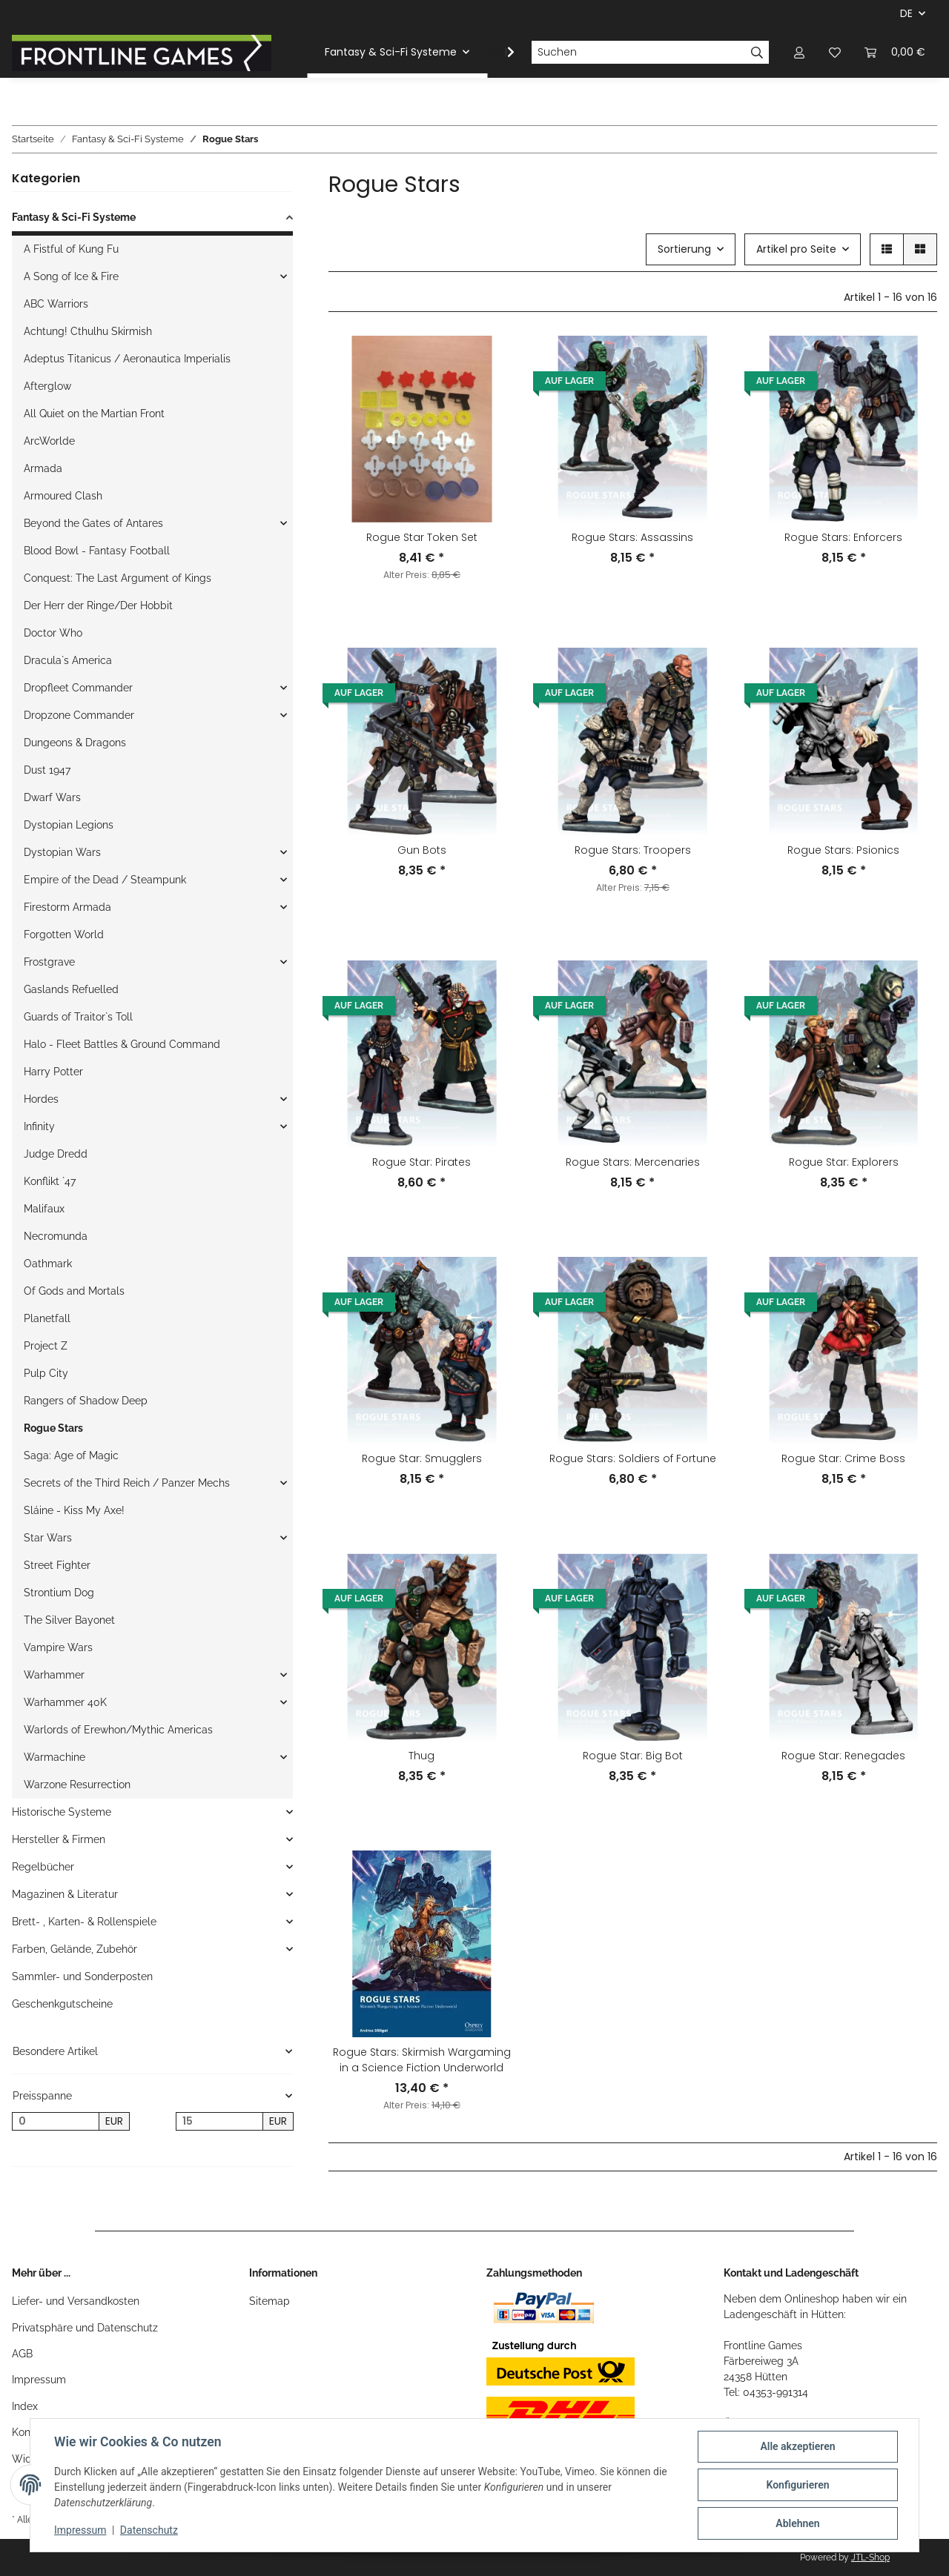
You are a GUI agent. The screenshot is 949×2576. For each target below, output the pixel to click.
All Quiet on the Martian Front (94, 413)
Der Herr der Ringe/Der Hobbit (98, 605)
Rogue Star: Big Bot (633, 1755)
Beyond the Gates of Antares (93, 523)
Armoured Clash (63, 496)
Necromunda (55, 1236)
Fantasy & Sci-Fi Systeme (74, 217)
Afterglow (47, 386)
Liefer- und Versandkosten (75, 2301)
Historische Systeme (61, 1812)
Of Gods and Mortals (74, 1291)
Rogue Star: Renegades (843, 1755)
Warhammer (54, 1675)
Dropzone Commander (79, 715)
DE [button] (906, 13)
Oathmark (48, 1263)
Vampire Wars (58, 1647)
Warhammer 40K (65, 1702)
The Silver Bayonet (69, 1620)
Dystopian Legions (68, 825)
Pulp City (46, 1373)
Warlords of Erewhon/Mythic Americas (118, 1730)
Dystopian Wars (62, 852)
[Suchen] (638, 52)
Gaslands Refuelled (71, 989)
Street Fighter (57, 1565)
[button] (799, 52)
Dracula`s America (68, 660)
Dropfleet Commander (78, 688)
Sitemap (269, 2301)
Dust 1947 (47, 770)
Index (25, 2406)
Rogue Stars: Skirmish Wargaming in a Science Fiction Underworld (422, 2060)
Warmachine (54, 1757)
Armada (43, 468)
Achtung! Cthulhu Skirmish (88, 331)
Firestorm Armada (67, 907)
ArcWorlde (49, 441)
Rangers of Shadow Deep (86, 1401)
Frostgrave (49, 962)
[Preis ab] (55, 2121)
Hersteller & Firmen (58, 1839)
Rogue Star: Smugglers (422, 1458)
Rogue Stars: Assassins (632, 537)
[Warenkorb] (895, 52)
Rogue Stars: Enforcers (843, 537)
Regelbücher (43, 1867)
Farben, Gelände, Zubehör (74, 1949)
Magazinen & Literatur (65, 1894)
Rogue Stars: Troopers (633, 850)
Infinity (39, 1126)
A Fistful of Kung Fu (71, 249)
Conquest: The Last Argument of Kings (117, 578)
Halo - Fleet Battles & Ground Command (122, 1044)
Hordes (41, 1099)
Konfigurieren (797, 2485)
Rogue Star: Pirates (421, 1162)
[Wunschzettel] (835, 52)
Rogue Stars (53, 1428)
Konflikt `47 (50, 1181)
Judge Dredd (55, 1154)
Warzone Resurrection (77, 1784)
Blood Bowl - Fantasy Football (97, 551)
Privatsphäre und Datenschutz (85, 2328)
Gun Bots (421, 850)
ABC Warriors (56, 304)
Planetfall (47, 1318)
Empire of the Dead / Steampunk (105, 880)
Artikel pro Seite (796, 249)
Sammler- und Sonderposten (82, 1976)
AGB (22, 2354)
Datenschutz (149, 2530)
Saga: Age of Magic (71, 1455)
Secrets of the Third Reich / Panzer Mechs (127, 1483)
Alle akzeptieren (797, 2446)
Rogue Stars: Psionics (843, 850)
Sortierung (684, 249)
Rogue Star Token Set (421, 537)
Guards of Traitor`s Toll (78, 1017)
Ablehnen (797, 2523)
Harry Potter (53, 1072)
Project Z (45, 1346)
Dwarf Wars (52, 797)
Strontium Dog (59, 1593)
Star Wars (48, 1538)
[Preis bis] (219, 2121)
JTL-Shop (870, 2557)
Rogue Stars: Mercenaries (633, 1162)
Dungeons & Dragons (75, 742)
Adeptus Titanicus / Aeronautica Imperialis (127, 359)
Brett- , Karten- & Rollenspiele (84, 1922)
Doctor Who (53, 633)
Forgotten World (64, 934)
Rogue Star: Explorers (844, 1162)
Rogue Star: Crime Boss (843, 1458)
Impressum (39, 2380)
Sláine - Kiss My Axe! (74, 1510)
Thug (421, 1755)
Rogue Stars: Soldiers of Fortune (632, 1458)
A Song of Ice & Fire (71, 276)
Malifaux (44, 1209)
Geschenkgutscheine (62, 2004)
